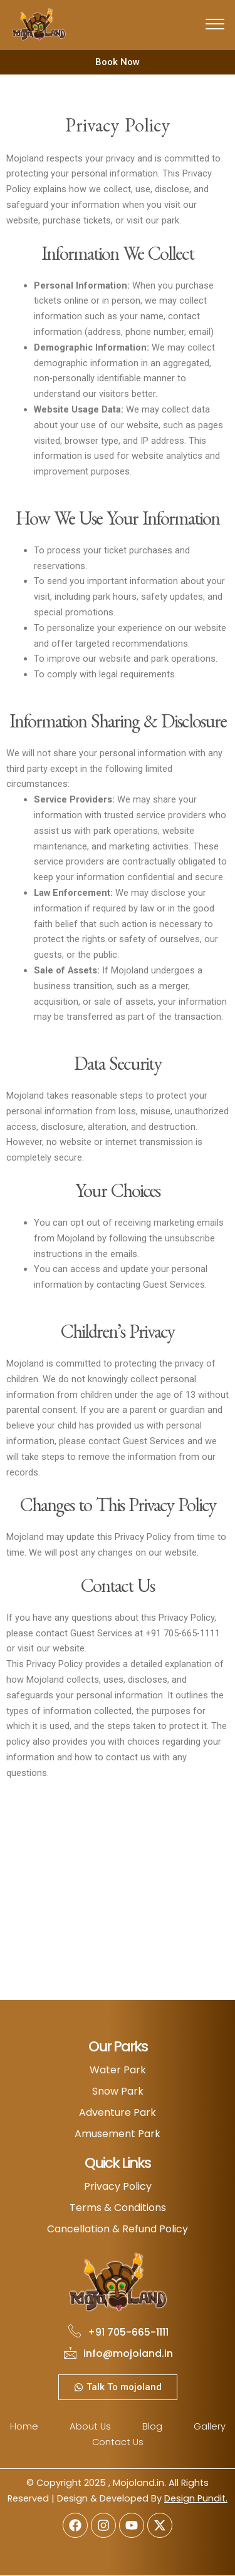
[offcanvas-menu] (215, 25)
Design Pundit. (195, 2498)
